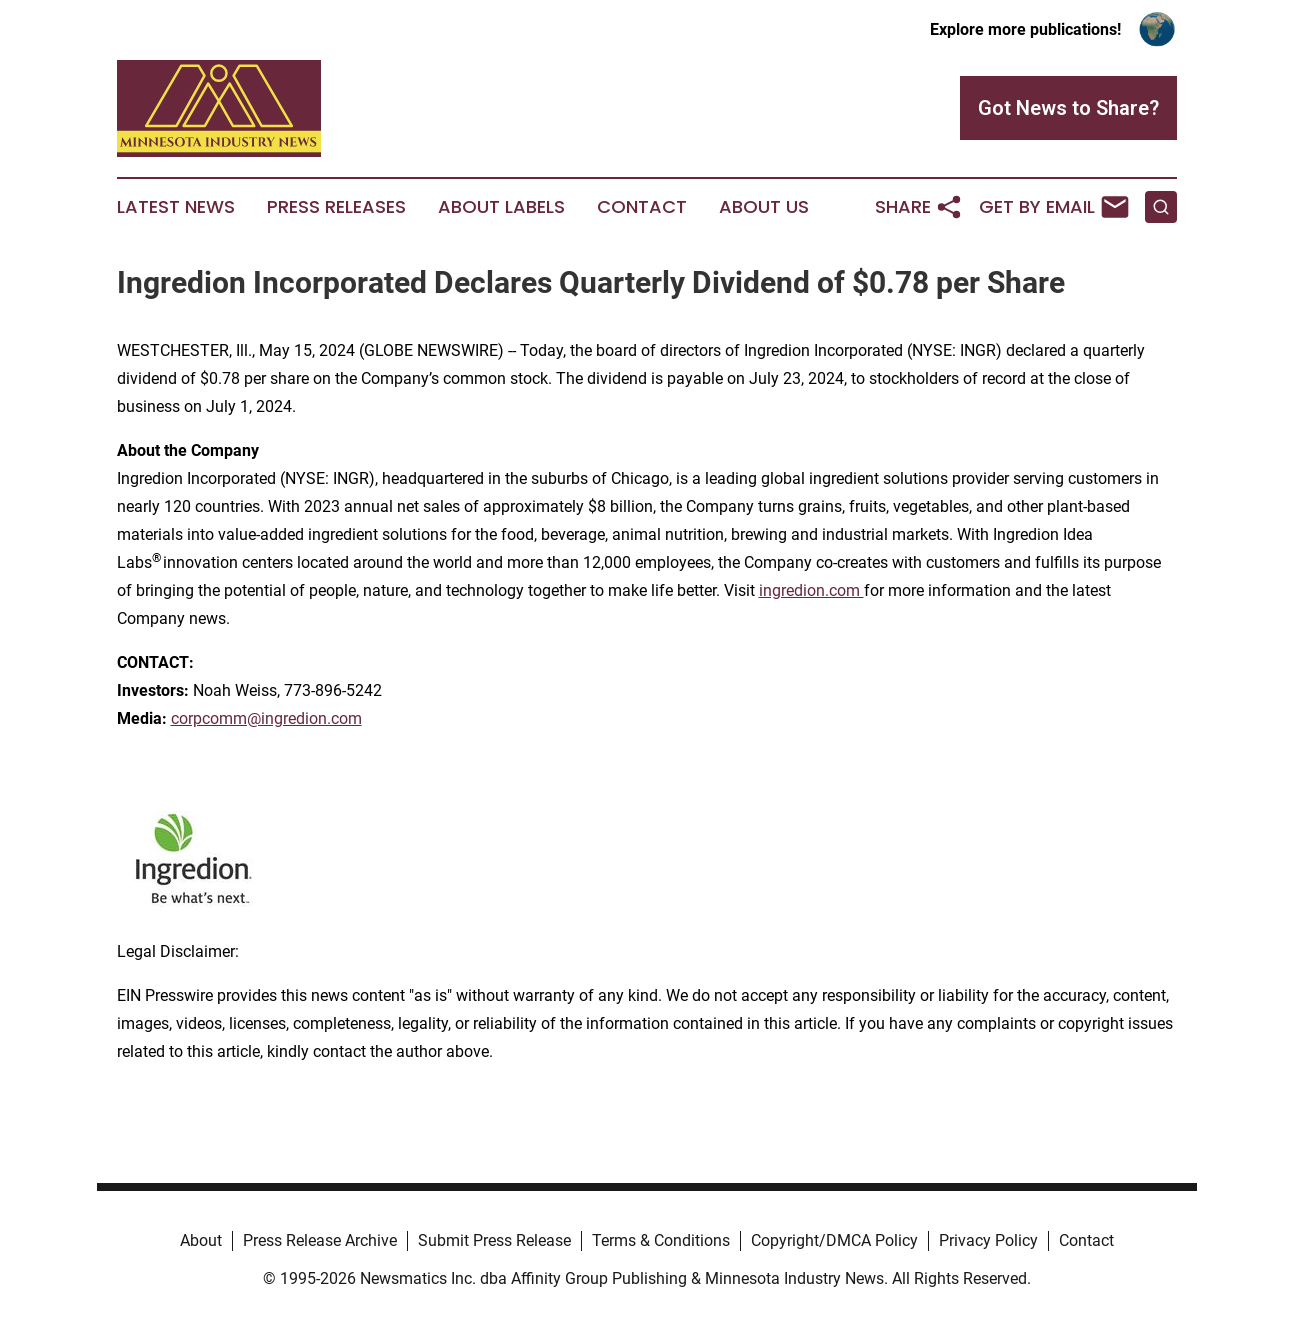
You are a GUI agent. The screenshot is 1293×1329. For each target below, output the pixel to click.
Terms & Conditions (661, 1240)
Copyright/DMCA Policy (834, 1240)
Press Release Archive (320, 1240)
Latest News (176, 207)
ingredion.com (811, 590)
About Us (764, 207)
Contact (642, 207)
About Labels (501, 207)
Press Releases (336, 207)
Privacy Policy (988, 1240)
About (201, 1240)
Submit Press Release (494, 1240)
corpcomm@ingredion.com (266, 718)
